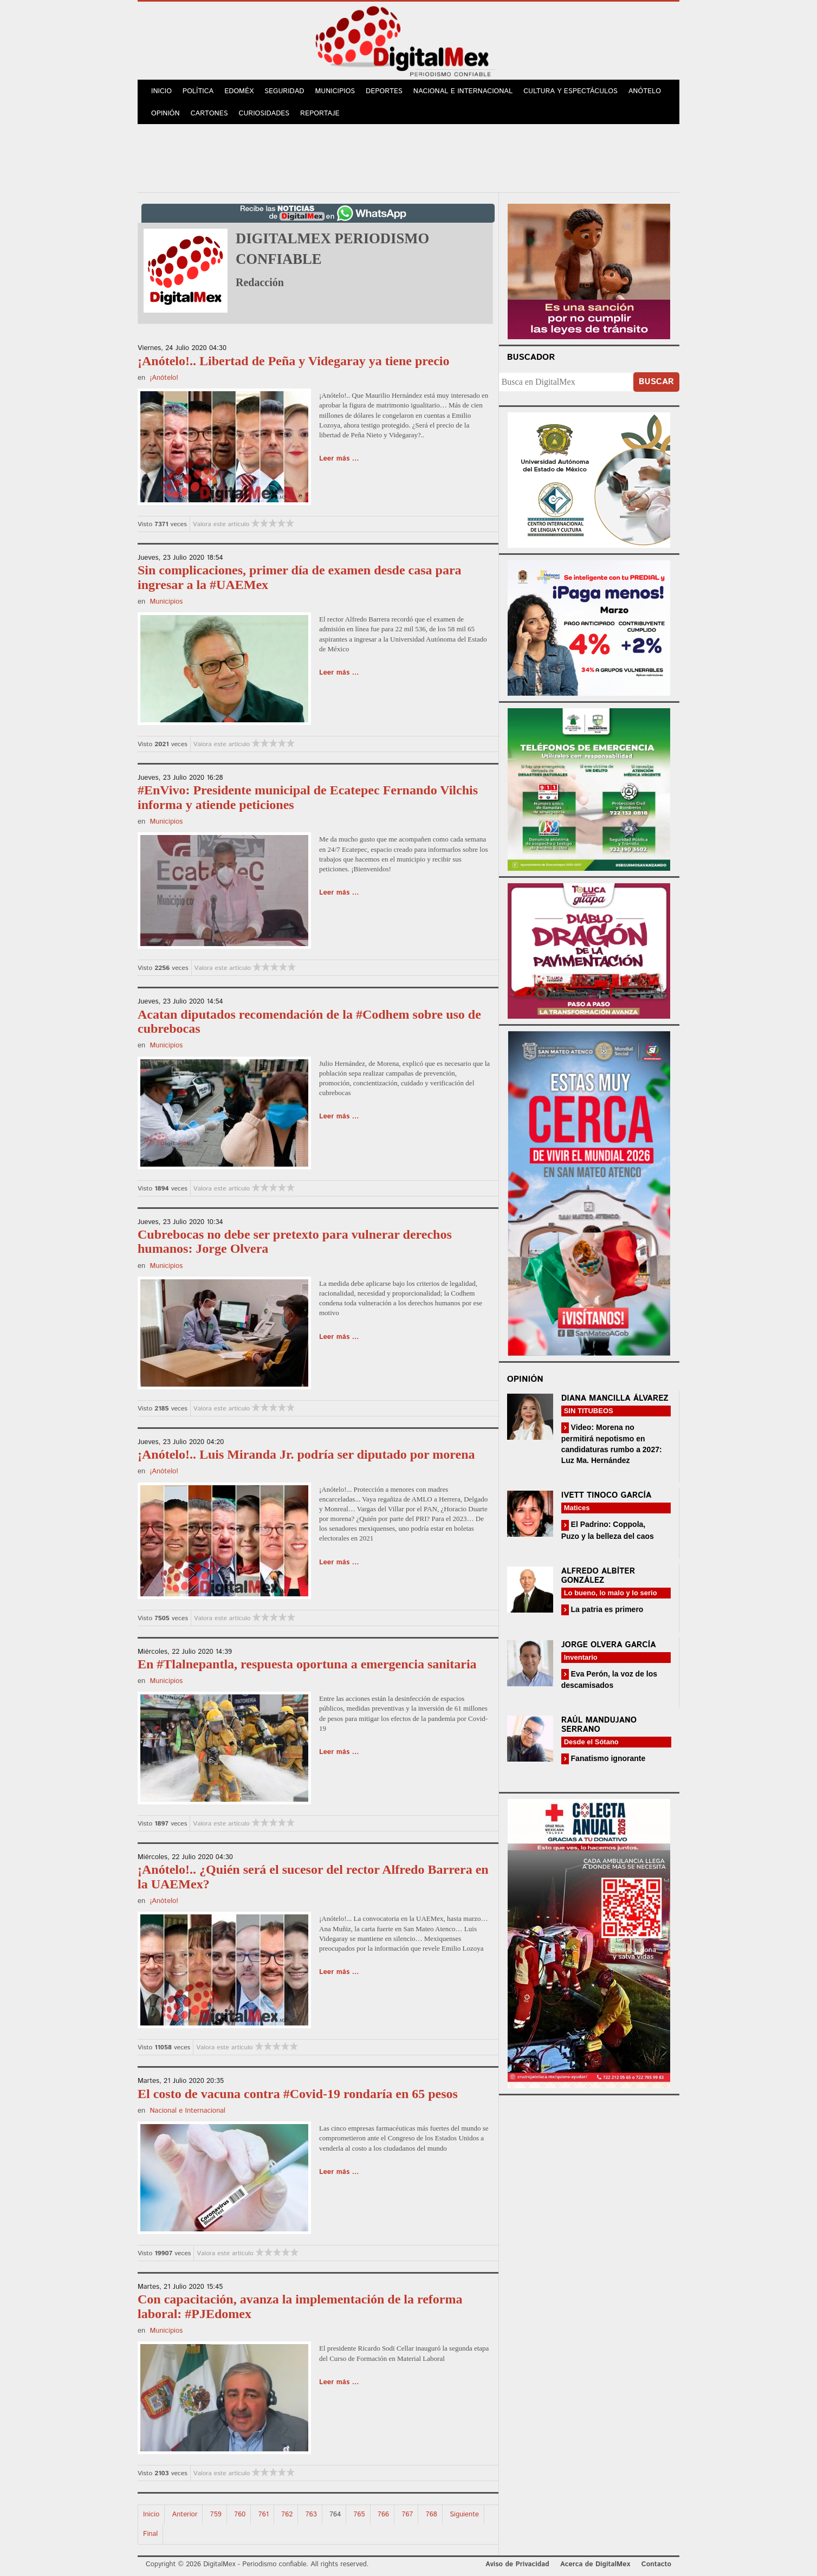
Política (198, 91)
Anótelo (644, 91)
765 (359, 2514)
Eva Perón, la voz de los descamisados (609, 1679)
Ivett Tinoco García (606, 1495)
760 (239, 2514)
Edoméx (239, 91)
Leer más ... (339, 459)
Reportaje (319, 113)
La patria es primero (606, 1609)
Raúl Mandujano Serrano (599, 1724)
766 (383, 2514)
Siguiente (464, 2514)
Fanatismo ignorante (607, 1758)
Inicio (161, 91)
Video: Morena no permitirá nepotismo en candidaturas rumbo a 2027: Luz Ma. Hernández (611, 1444)
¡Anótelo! (164, 378)
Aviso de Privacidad (517, 2564)
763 (311, 2514)
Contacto (656, 2564)
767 (407, 2514)
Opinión (165, 113)
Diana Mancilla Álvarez (615, 1398)
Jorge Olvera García (608, 1645)
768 (431, 2514)
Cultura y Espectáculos (570, 91)
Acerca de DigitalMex (595, 2564)
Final (150, 2534)
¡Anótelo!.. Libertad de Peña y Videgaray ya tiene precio (293, 361)
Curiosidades (264, 113)
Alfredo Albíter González (598, 1575)
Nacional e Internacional (463, 91)
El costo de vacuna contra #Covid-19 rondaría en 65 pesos (298, 2094)
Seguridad (284, 91)
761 (263, 2514)
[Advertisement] (408, 156)
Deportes (384, 91)
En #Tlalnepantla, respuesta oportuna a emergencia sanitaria (307, 1664)
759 (216, 2514)
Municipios (335, 91)
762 (287, 2514)
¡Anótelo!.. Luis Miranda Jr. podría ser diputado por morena (306, 1454)
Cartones (209, 113)
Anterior (185, 2514)
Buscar (656, 382)
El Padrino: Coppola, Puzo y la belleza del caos (607, 1530)
